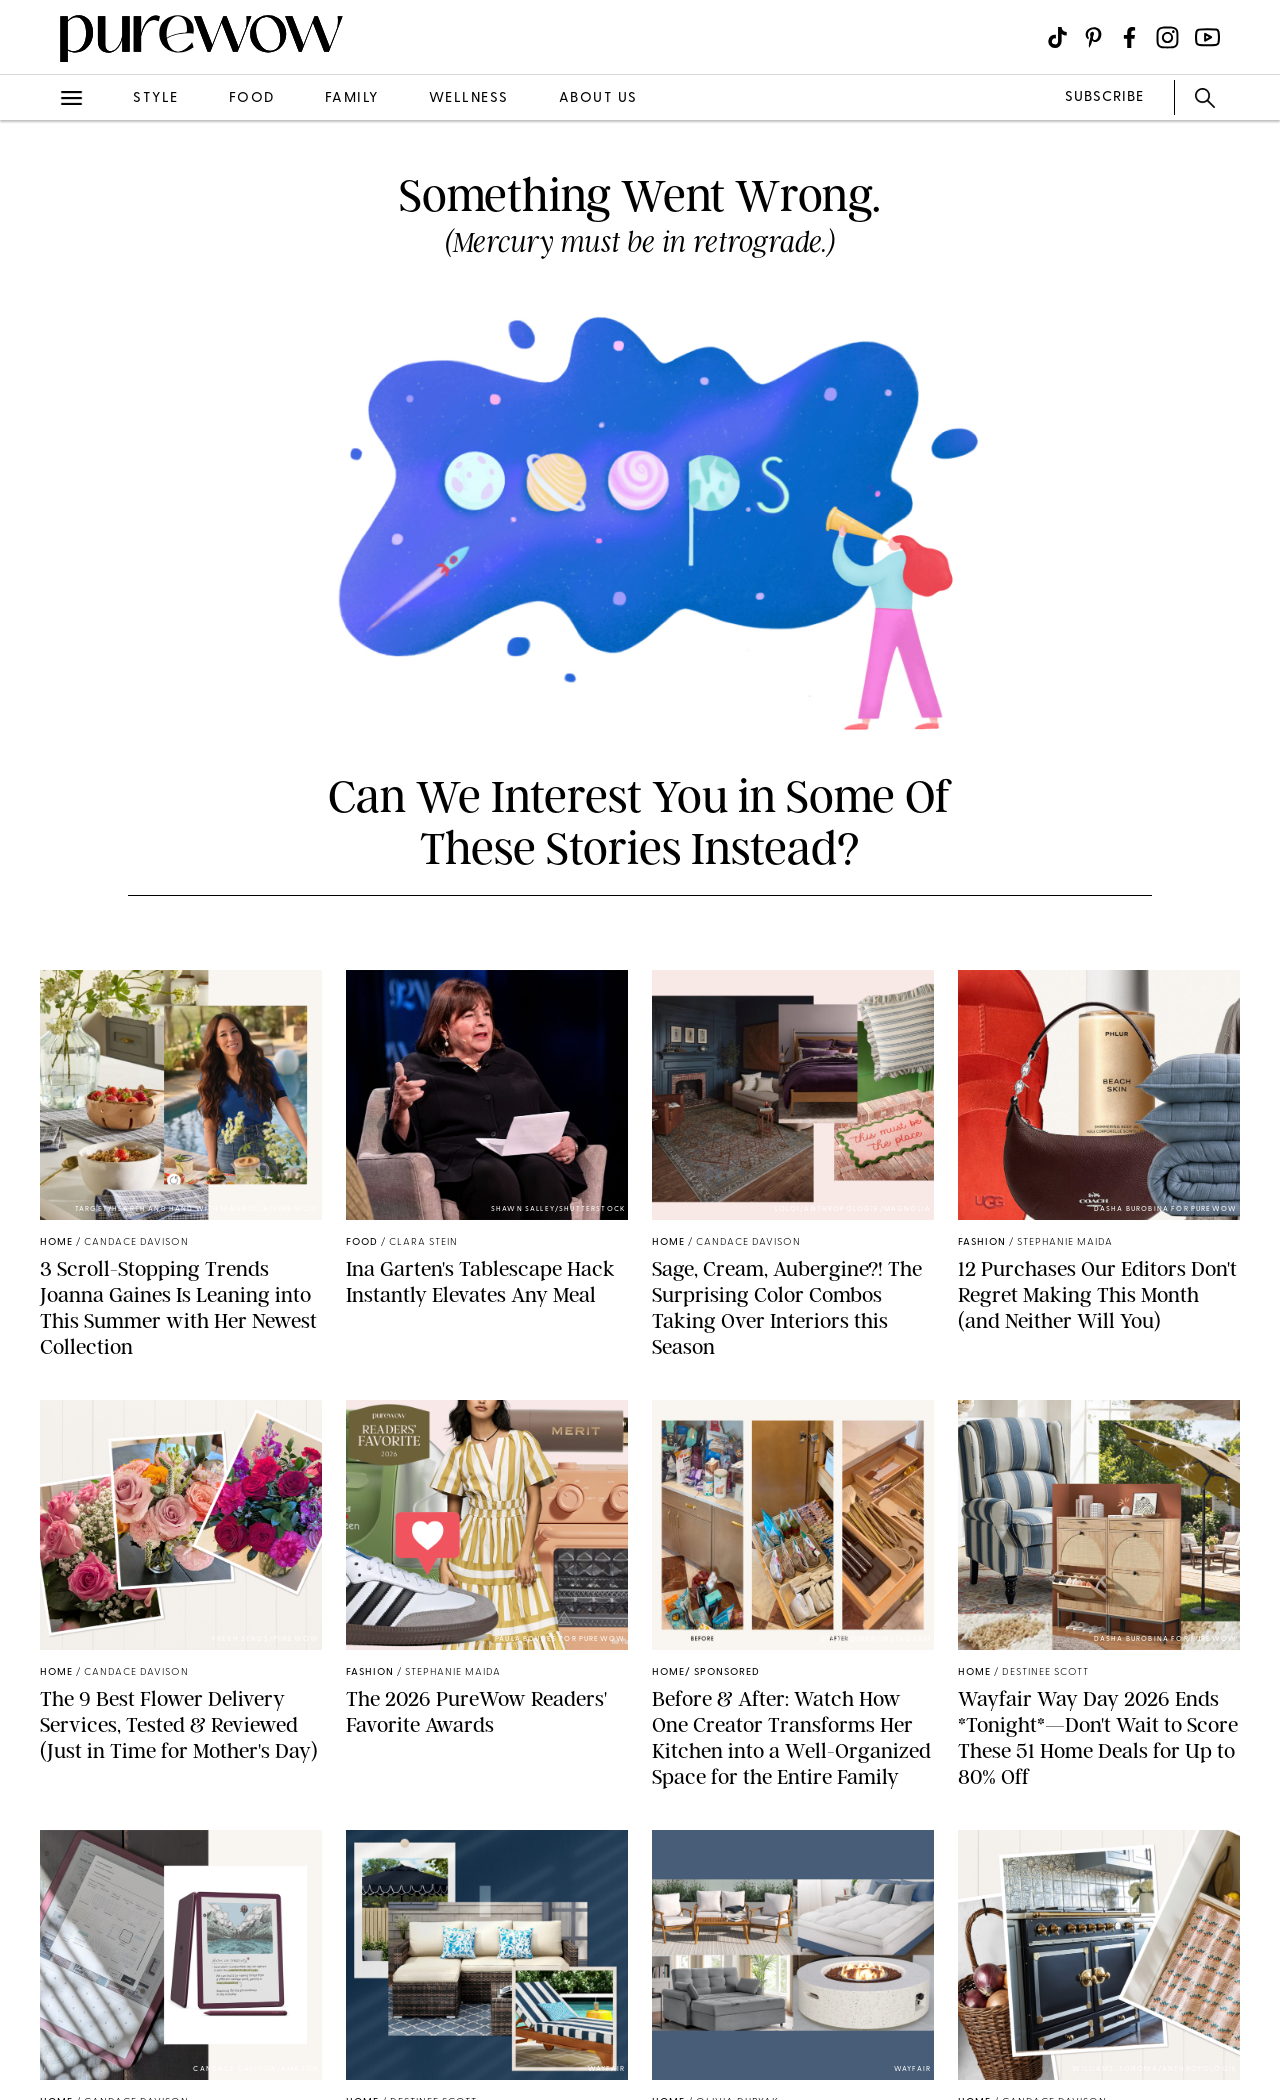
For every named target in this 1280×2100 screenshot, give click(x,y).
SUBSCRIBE (1104, 97)
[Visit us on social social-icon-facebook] (1129, 37)
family (352, 98)
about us (598, 98)
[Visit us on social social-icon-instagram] (1167, 37)
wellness (469, 98)
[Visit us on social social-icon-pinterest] (1093, 37)
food (252, 98)
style (156, 98)
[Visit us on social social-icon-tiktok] (1057, 37)
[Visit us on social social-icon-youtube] (1207, 37)
